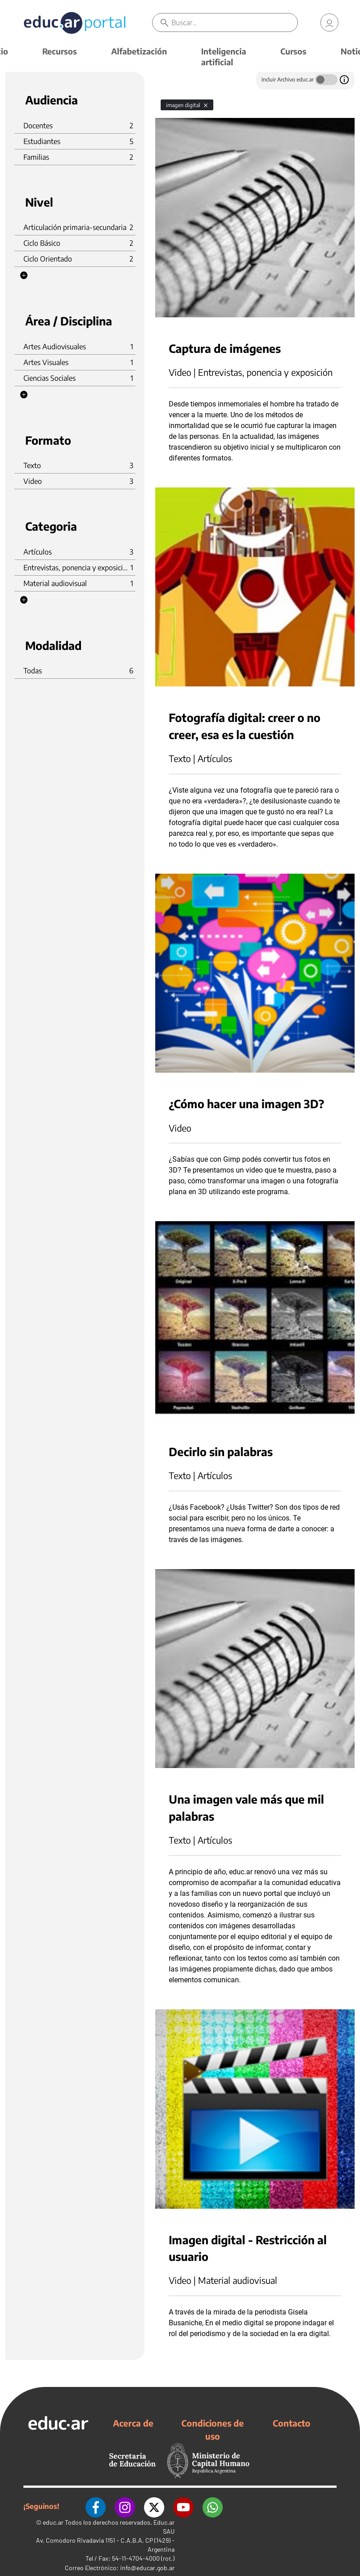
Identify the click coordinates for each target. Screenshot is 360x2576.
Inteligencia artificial (223, 56)
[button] (23, 275)
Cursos (293, 51)
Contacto (291, 2423)
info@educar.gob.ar (147, 2567)
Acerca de (133, 2423)
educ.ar (53, 2522)
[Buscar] (234, 23)
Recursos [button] (59, 51)
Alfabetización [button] (139, 51)
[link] (329, 23)
